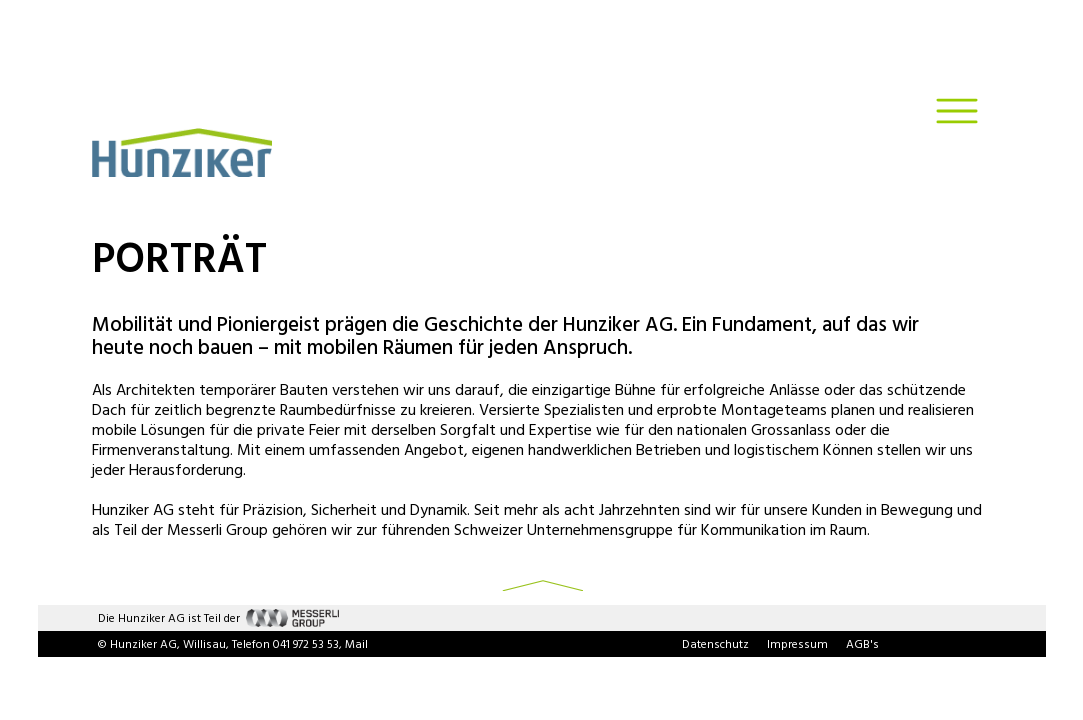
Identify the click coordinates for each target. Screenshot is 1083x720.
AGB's (862, 645)
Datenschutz (715, 645)
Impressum (797, 645)
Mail (356, 645)
